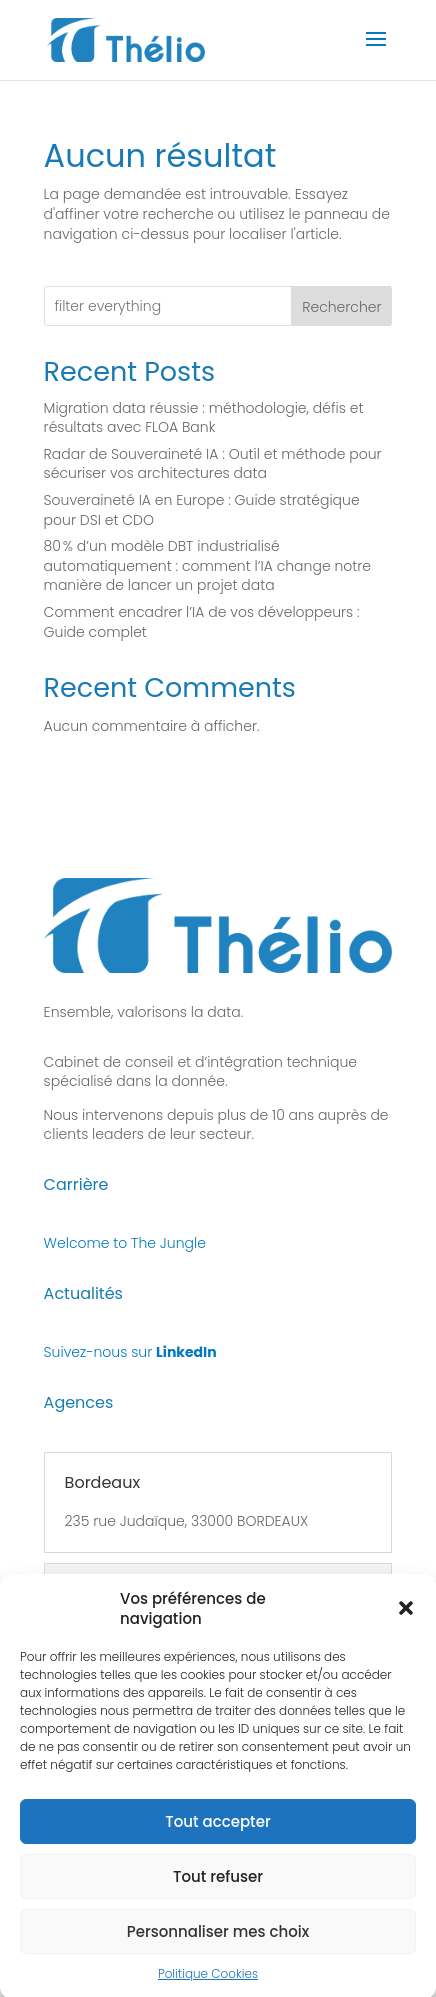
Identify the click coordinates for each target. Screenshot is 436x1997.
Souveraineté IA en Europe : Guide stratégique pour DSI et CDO (202, 510)
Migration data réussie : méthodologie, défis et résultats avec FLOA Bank (204, 418)
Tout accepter (217, 1832)
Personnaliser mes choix (218, 1942)
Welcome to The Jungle (125, 1243)
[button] (406, 1620)
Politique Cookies (208, 1985)
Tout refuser (218, 1887)
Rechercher (341, 307)
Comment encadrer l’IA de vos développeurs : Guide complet (202, 622)
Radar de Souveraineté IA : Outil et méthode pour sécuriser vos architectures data (213, 464)
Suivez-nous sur (130, 1352)
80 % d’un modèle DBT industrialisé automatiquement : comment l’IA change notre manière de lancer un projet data (207, 565)
